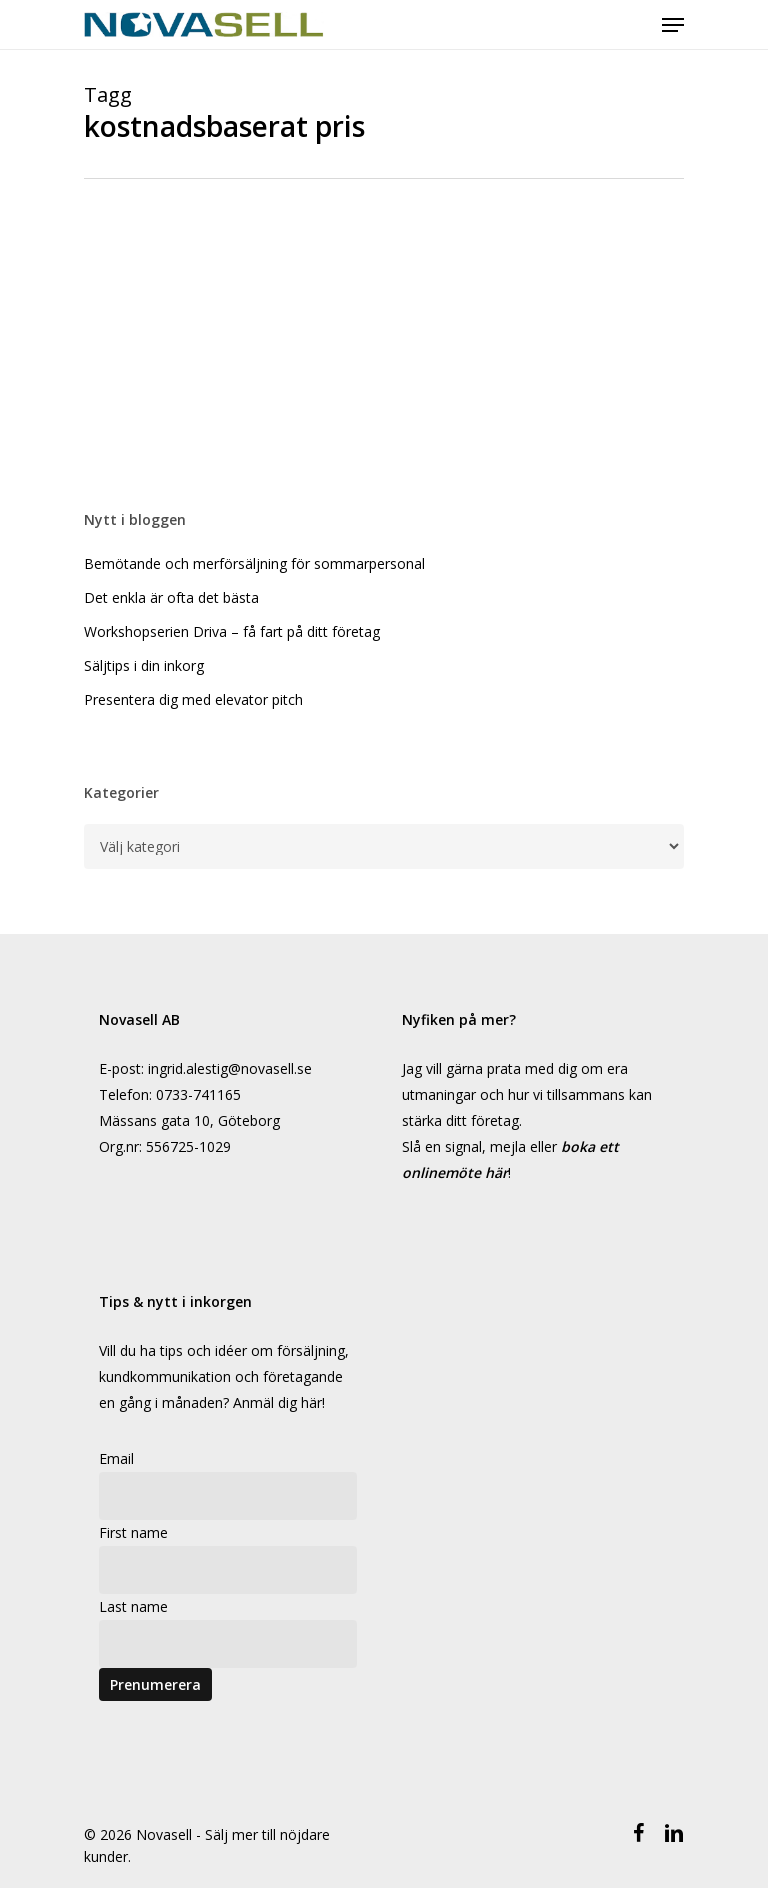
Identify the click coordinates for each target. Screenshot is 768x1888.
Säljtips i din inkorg (144, 665)
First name (133, 1532)
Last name (133, 1606)
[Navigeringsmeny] (673, 25)
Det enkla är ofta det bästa (171, 597)
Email (116, 1458)
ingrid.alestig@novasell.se (230, 1068)
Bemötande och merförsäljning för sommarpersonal (254, 563)
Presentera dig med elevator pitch (193, 699)
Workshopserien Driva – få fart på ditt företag (232, 631)
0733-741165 (198, 1094)
